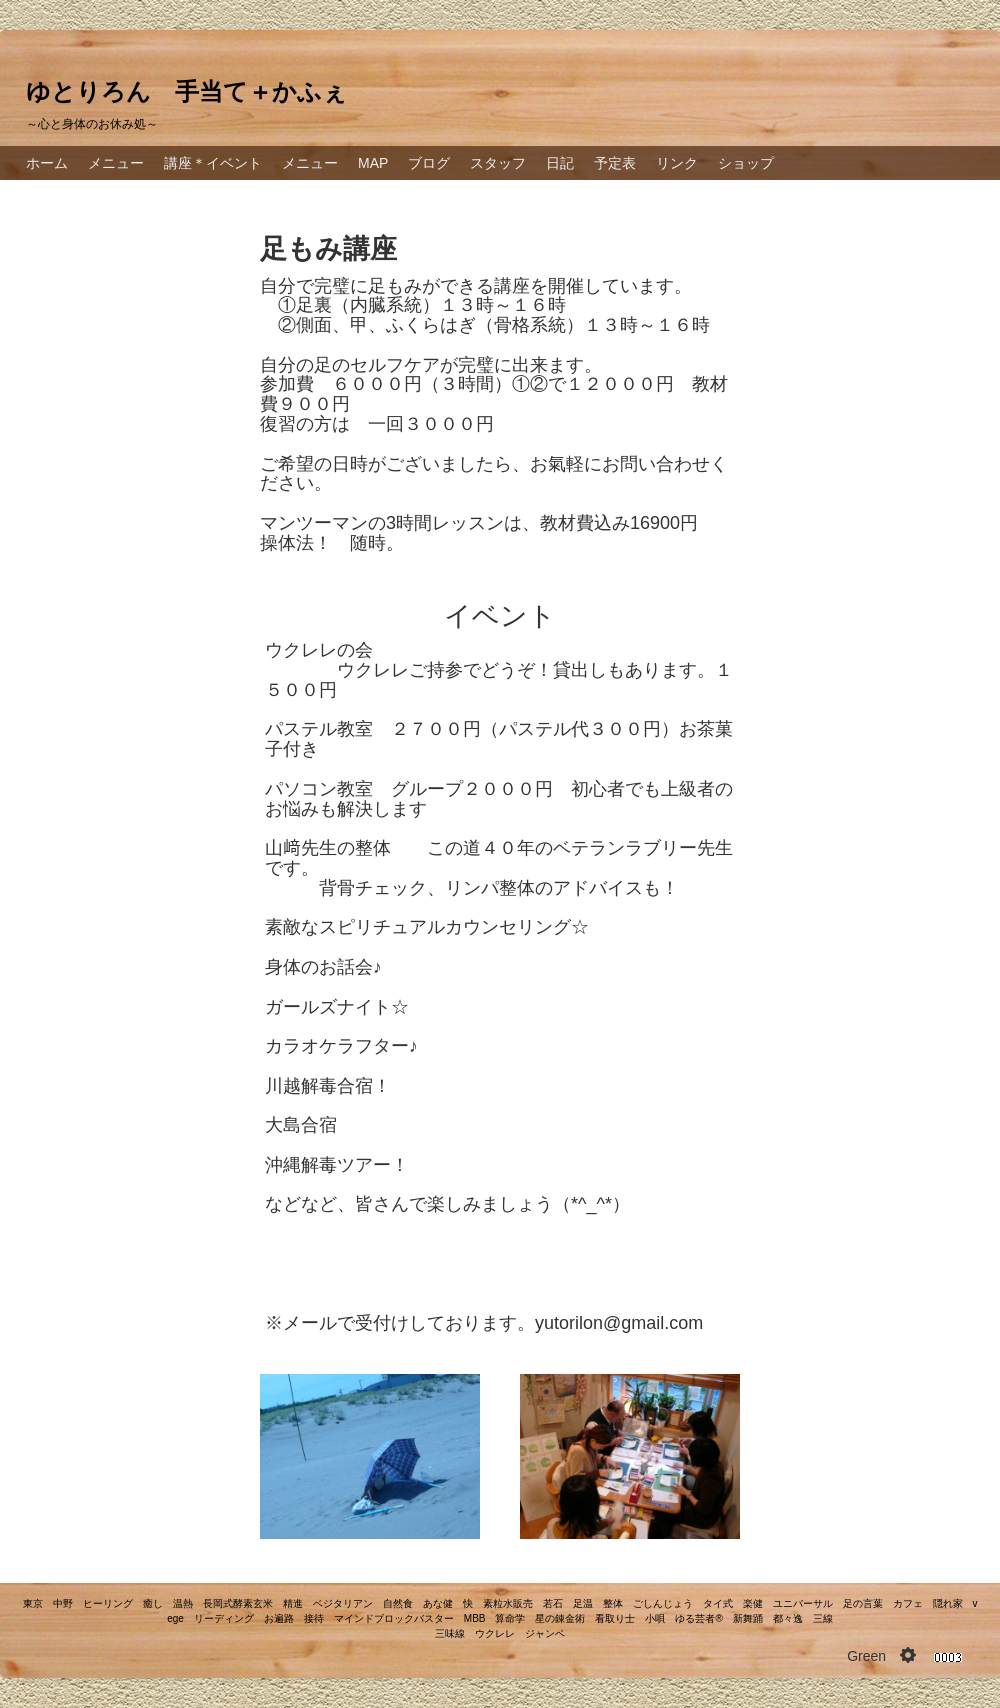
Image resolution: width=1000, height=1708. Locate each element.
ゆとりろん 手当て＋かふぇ (186, 91)
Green (866, 1656)
